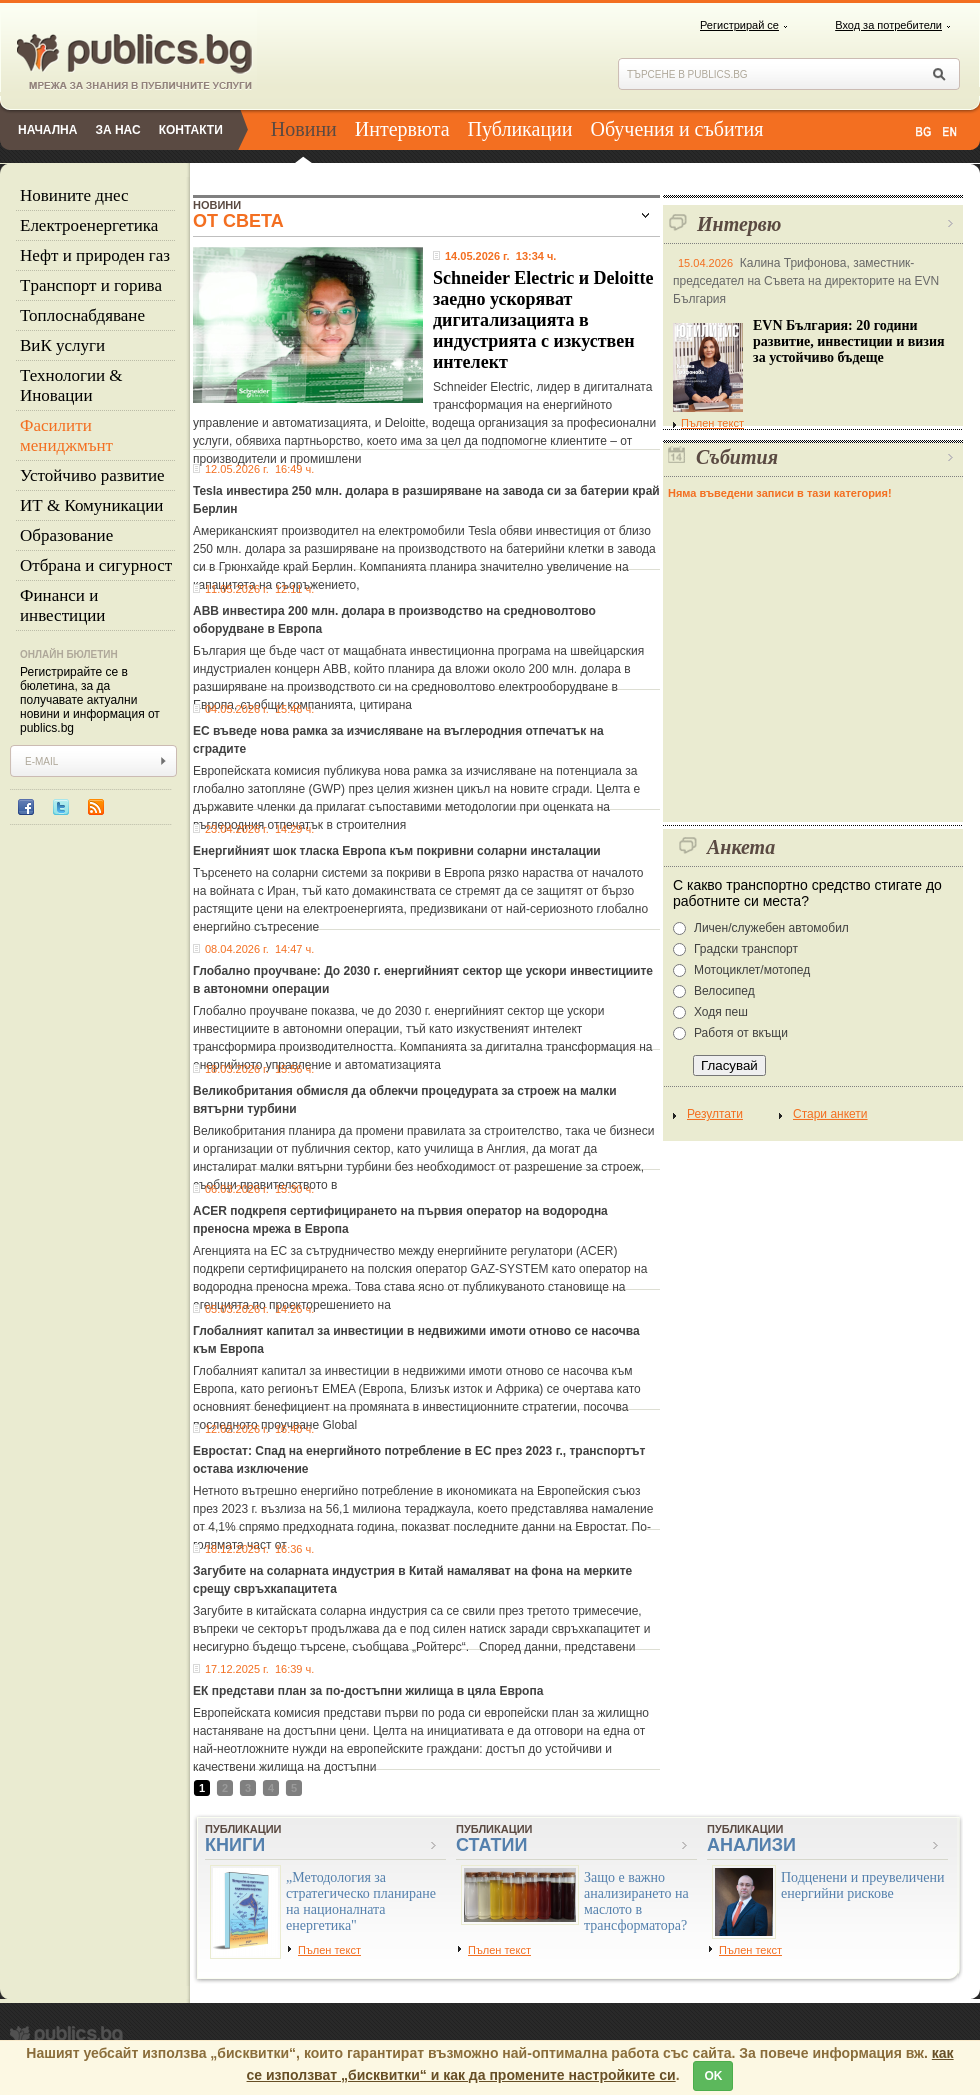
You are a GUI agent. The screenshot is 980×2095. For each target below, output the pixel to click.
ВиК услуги (62, 345)
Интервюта (402, 129)
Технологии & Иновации (71, 385)
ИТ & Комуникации (91, 505)
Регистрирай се (739, 25)
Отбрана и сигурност (96, 565)
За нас (117, 130)
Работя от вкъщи (741, 1033)
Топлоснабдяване (82, 315)
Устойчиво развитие (92, 475)
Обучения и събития (677, 129)
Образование (66, 535)
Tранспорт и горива (91, 285)
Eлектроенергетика (89, 225)
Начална (47, 130)
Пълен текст (708, 423)
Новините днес (74, 195)
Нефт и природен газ (95, 255)
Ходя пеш (721, 1012)
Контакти (191, 130)
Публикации (520, 129)
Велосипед (724, 991)
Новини (304, 129)
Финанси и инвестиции (62, 605)
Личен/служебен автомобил (771, 928)
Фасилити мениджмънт (66, 435)
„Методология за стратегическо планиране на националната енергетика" (361, 1901)
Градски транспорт (746, 949)
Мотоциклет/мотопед (752, 970)
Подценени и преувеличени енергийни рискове (863, 1885)
